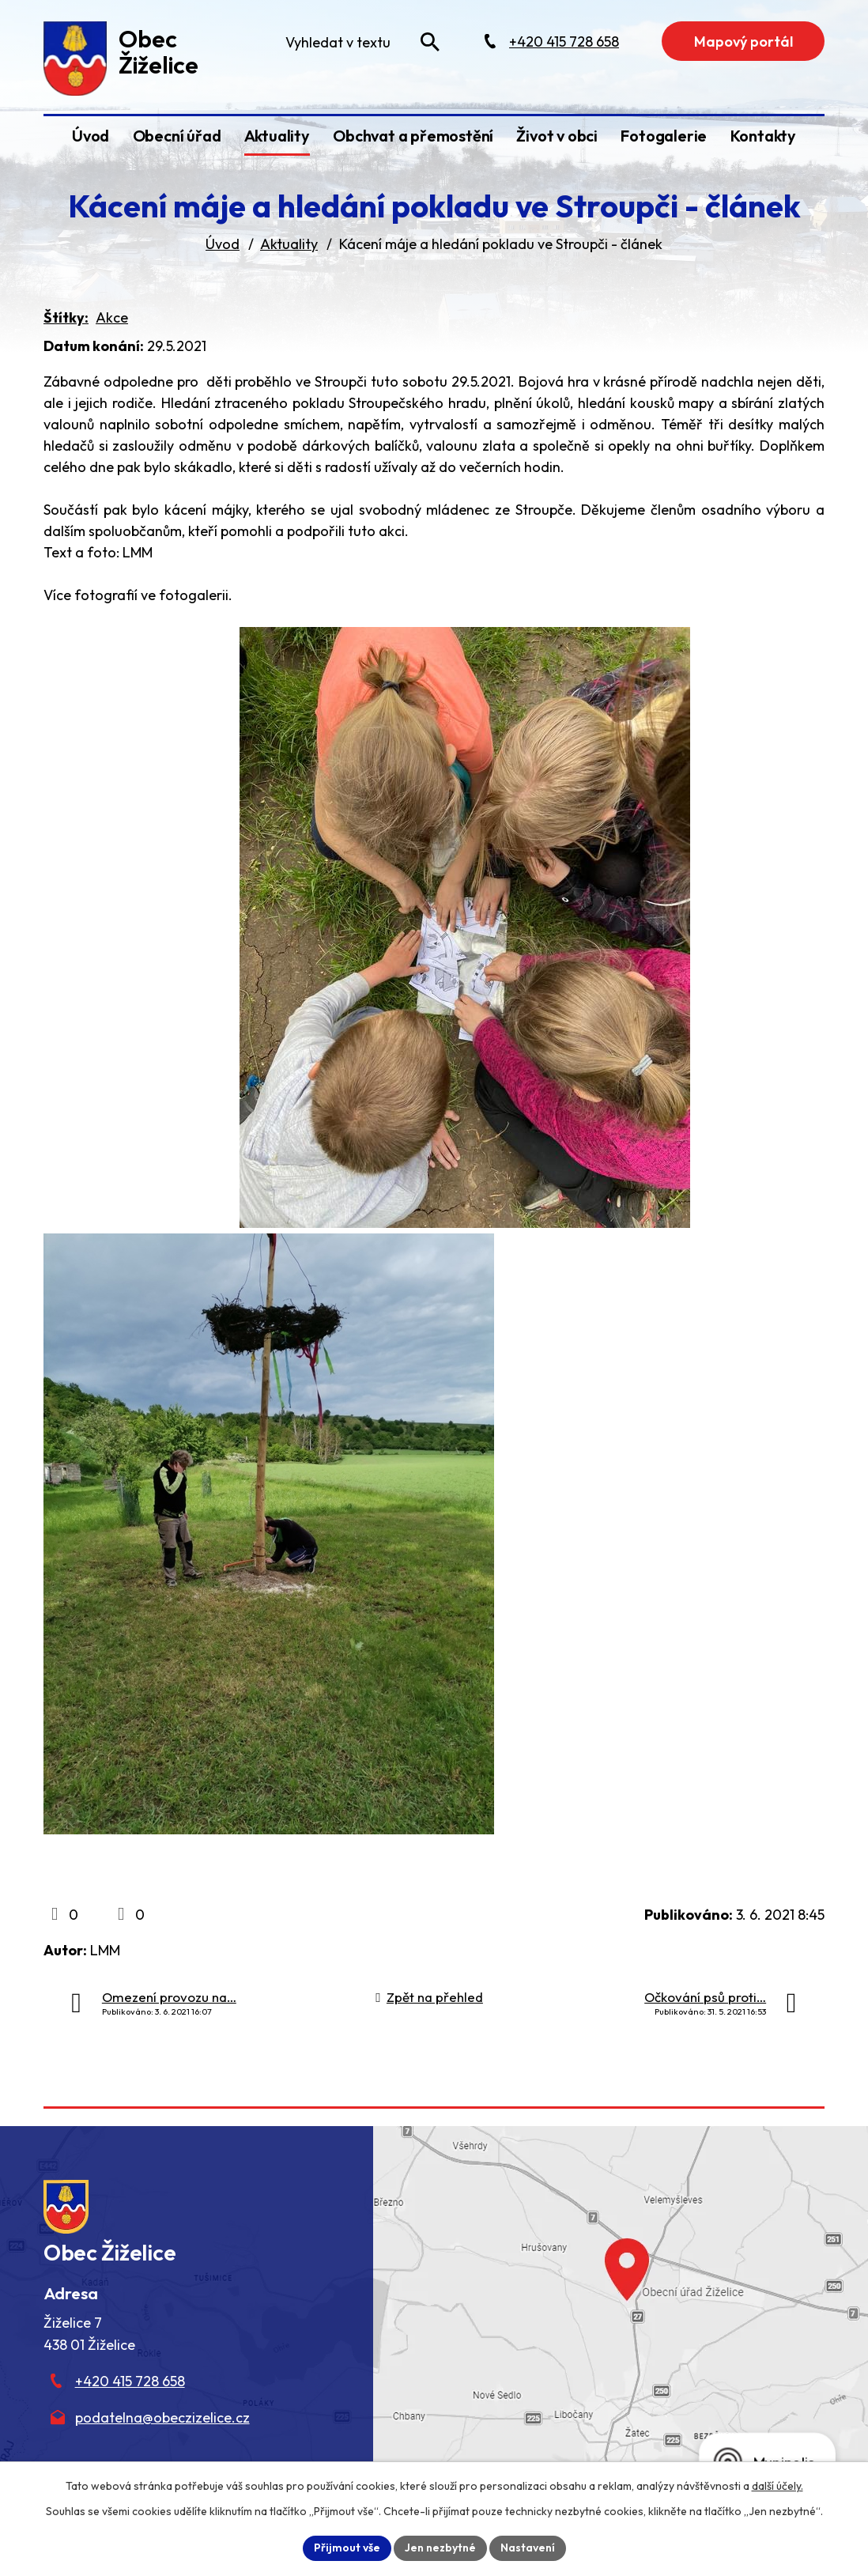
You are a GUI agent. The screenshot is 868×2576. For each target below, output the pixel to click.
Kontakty (763, 135)
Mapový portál (743, 41)
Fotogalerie (664, 135)
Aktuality (277, 135)
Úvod (90, 135)
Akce (112, 317)
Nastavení (527, 2547)
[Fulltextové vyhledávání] (361, 41)
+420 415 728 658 (130, 2381)
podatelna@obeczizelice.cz (162, 2417)
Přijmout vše (347, 2547)
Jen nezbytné (440, 2547)
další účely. (777, 2486)
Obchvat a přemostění (413, 135)
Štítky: (66, 317)
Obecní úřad (177, 135)
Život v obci (557, 135)
